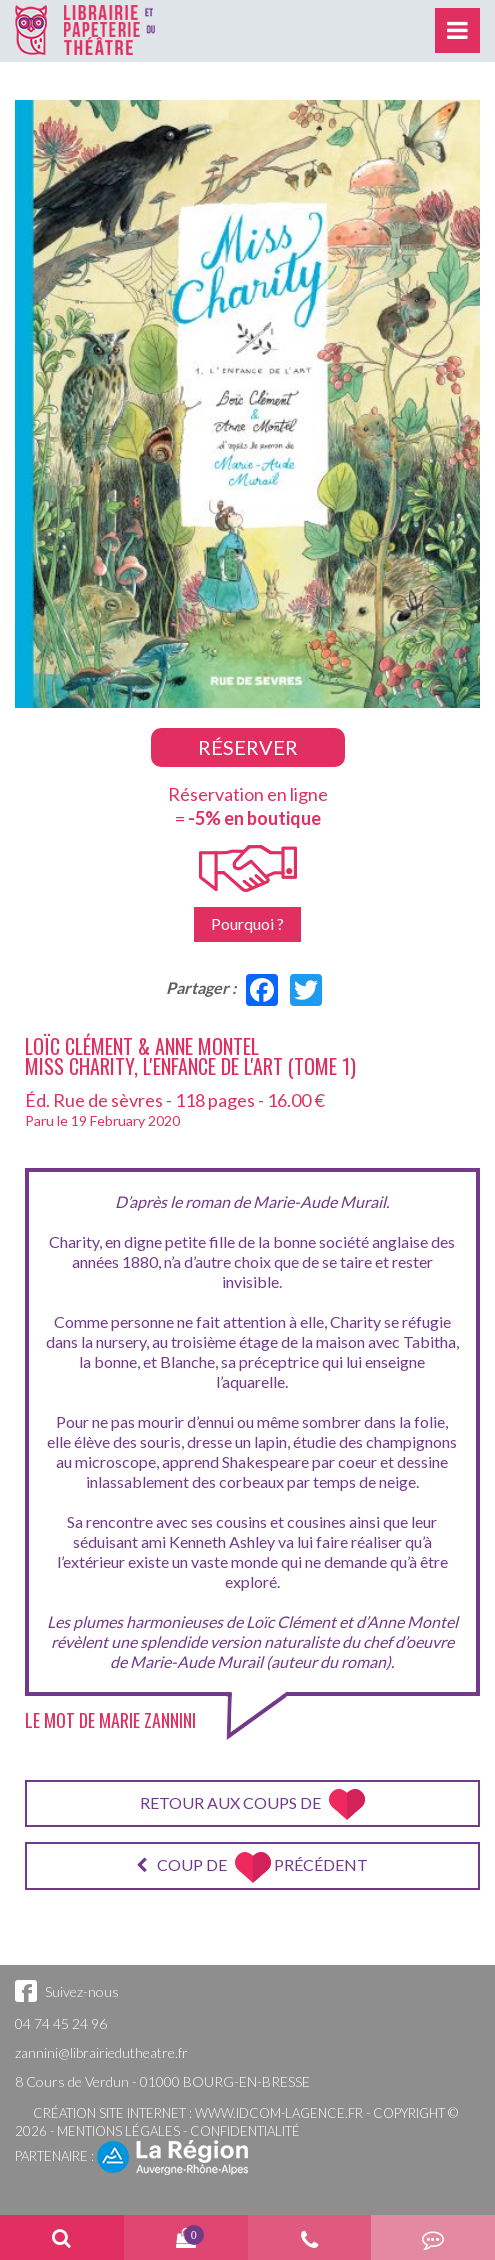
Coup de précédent (252, 1867)
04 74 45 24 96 (61, 2023)
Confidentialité (245, 2131)
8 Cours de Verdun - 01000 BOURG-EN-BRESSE (162, 2081)
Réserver (248, 747)
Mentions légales (118, 2131)
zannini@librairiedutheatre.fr (101, 2052)
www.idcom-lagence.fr (279, 2113)
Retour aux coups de (252, 1804)
